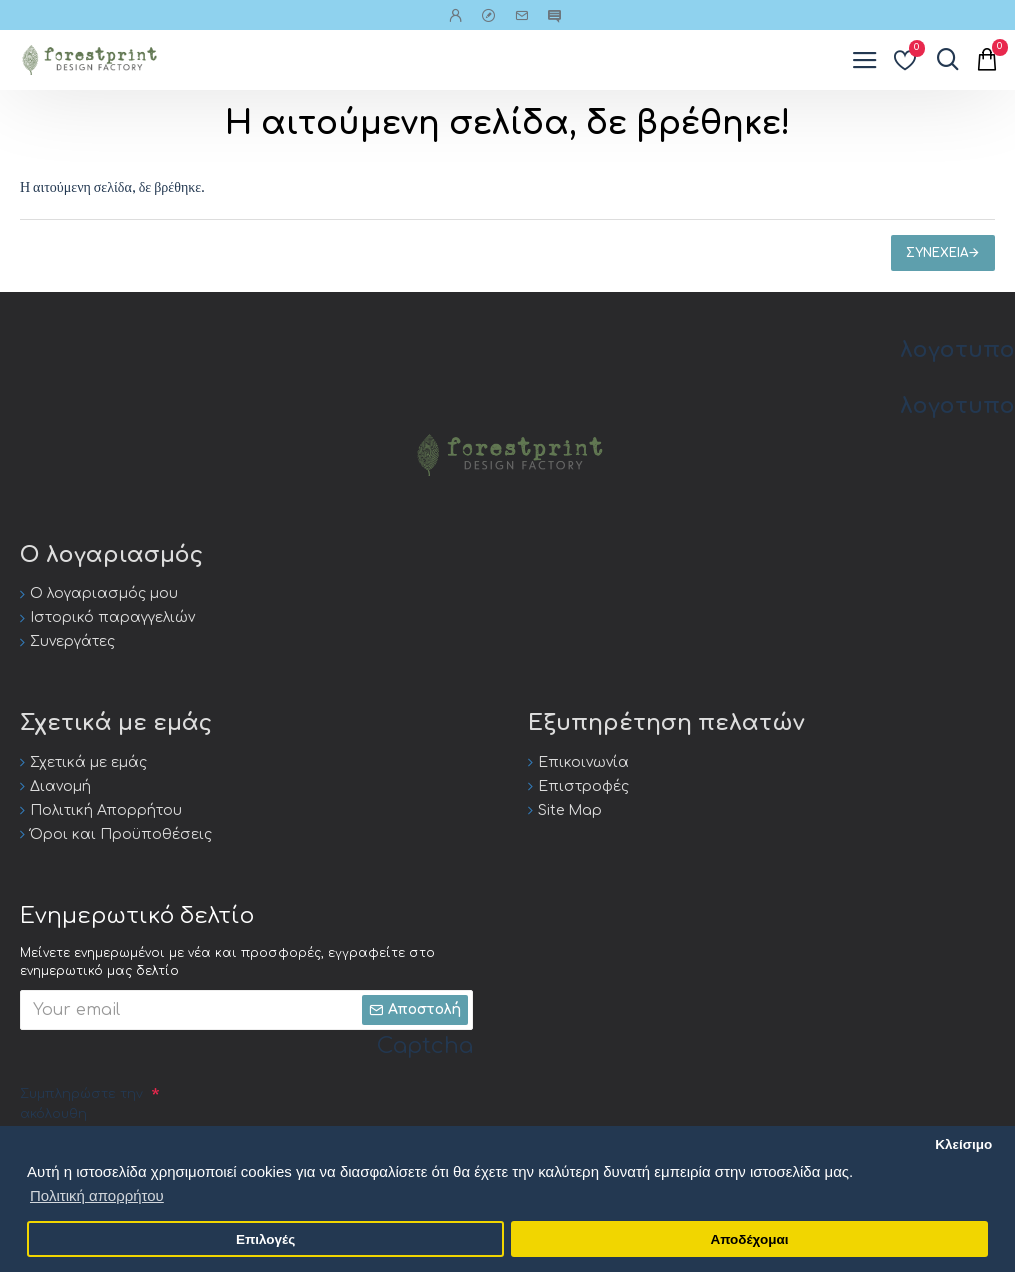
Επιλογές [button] (265, 1239)
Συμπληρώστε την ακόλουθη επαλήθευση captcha (81, 1123)
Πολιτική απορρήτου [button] (97, 1195)
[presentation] (312, 1117)
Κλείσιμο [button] (963, 1144)
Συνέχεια (937, 253)
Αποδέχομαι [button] (749, 1239)
